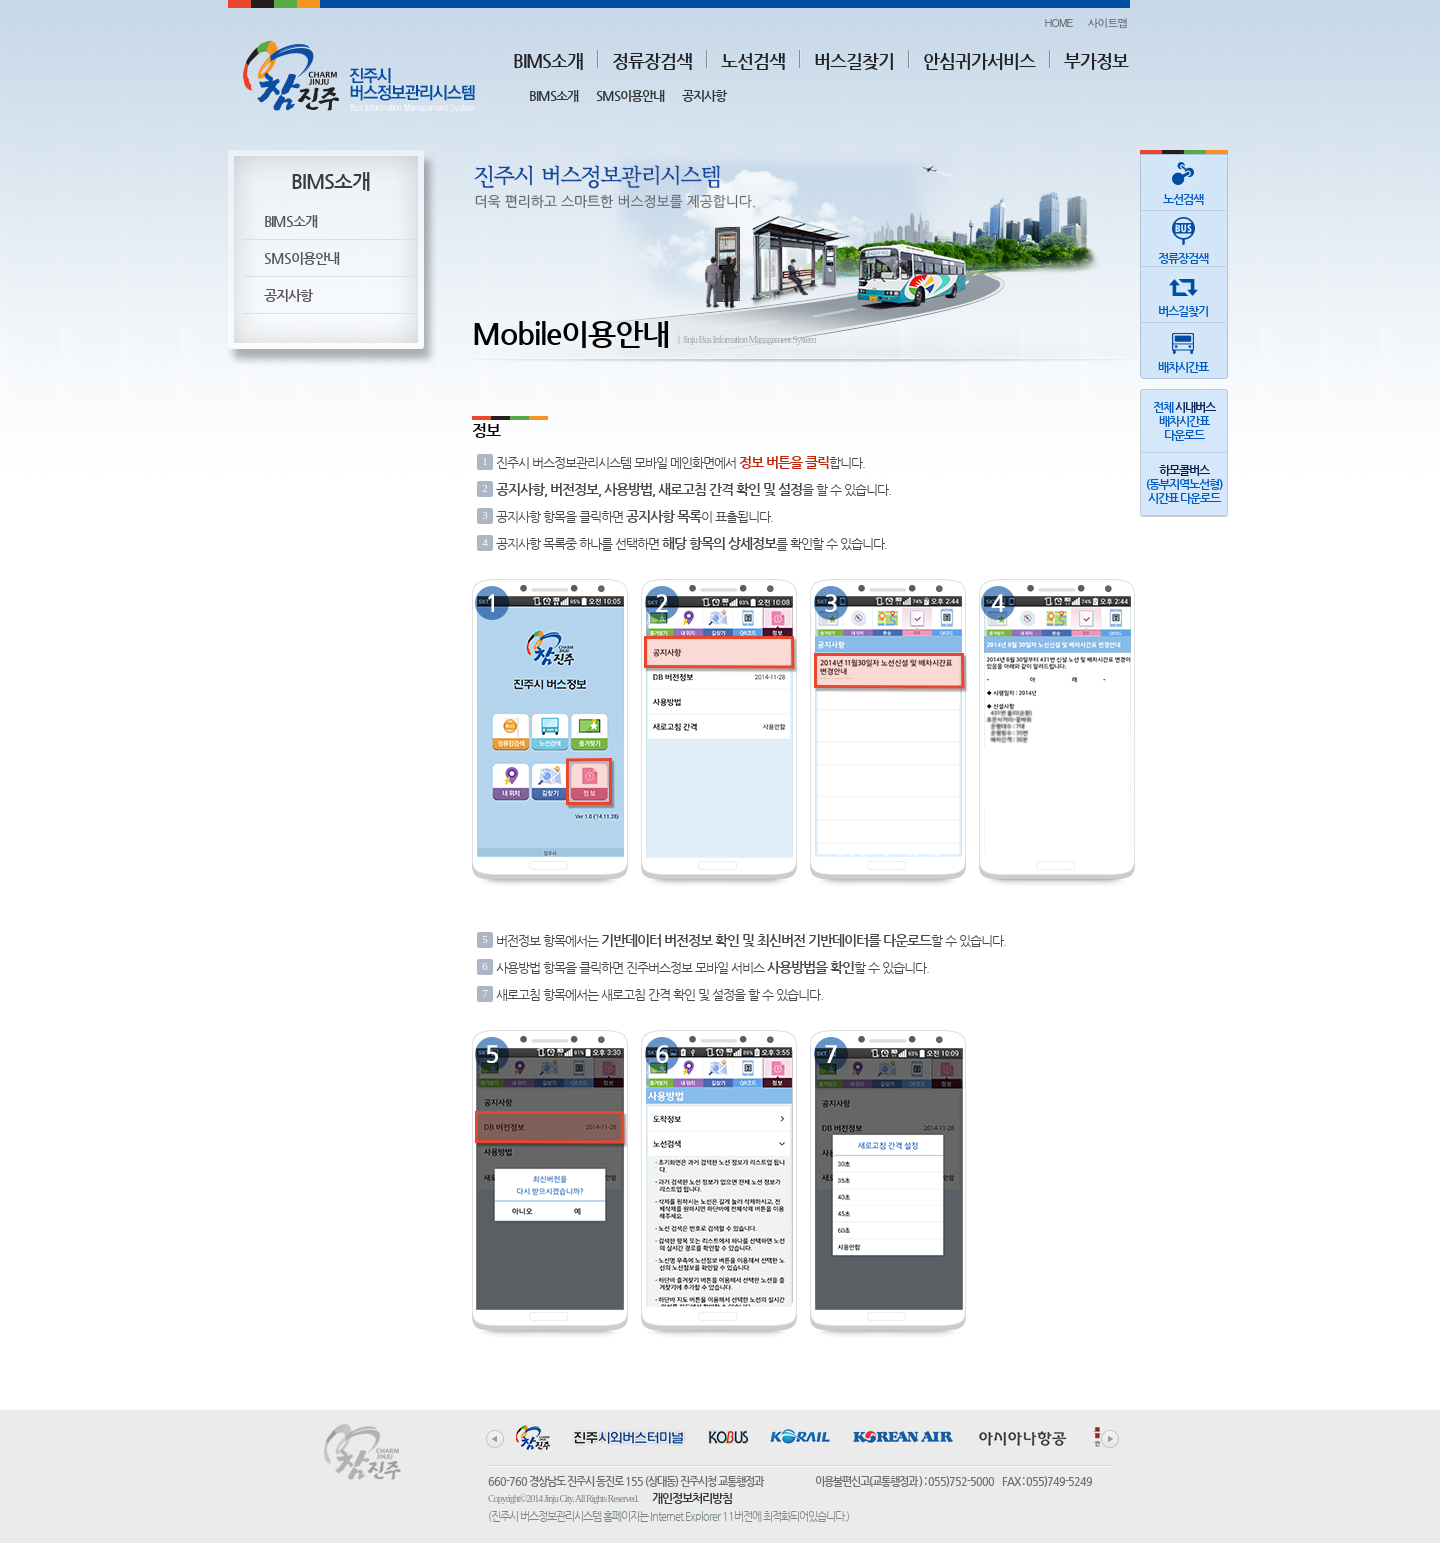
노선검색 (753, 60)
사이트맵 (1108, 22)
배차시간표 (1183, 348)
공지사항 (704, 95)
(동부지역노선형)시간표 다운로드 (1184, 484)
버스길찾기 (854, 60)
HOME (1058, 22)
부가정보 (1096, 60)
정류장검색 (652, 60)
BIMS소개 (548, 60)
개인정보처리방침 (692, 1498)
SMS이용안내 (630, 95)
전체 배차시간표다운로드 (1184, 421)
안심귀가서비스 (979, 60)
